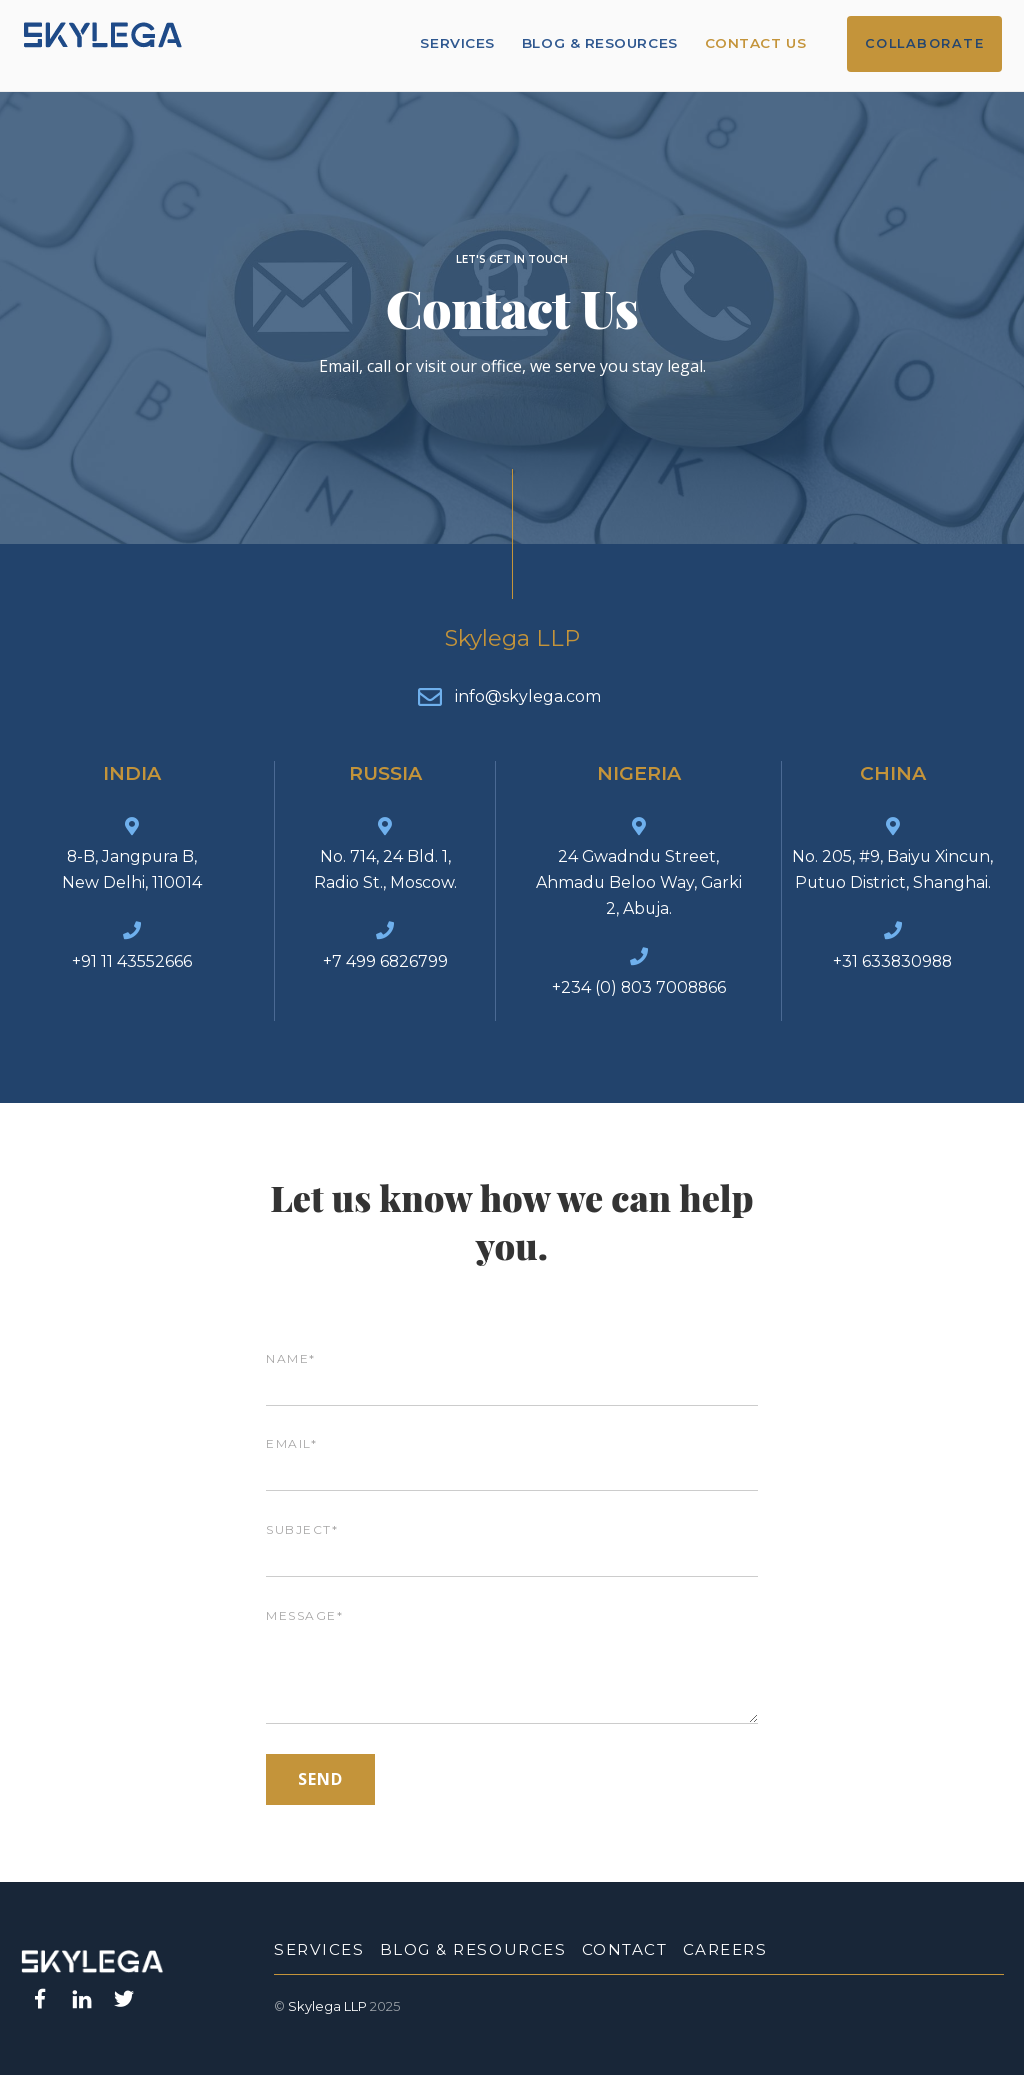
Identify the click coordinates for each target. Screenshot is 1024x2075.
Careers (725, 1949)
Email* (512, 1458)
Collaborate (926, 43)
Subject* (512, 1543)
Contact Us (756, 43)
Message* (512, 1668)
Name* (512, 1372)
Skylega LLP (327, 2006)
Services (459, 43)
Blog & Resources (602, 43)
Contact (625, 1949)
